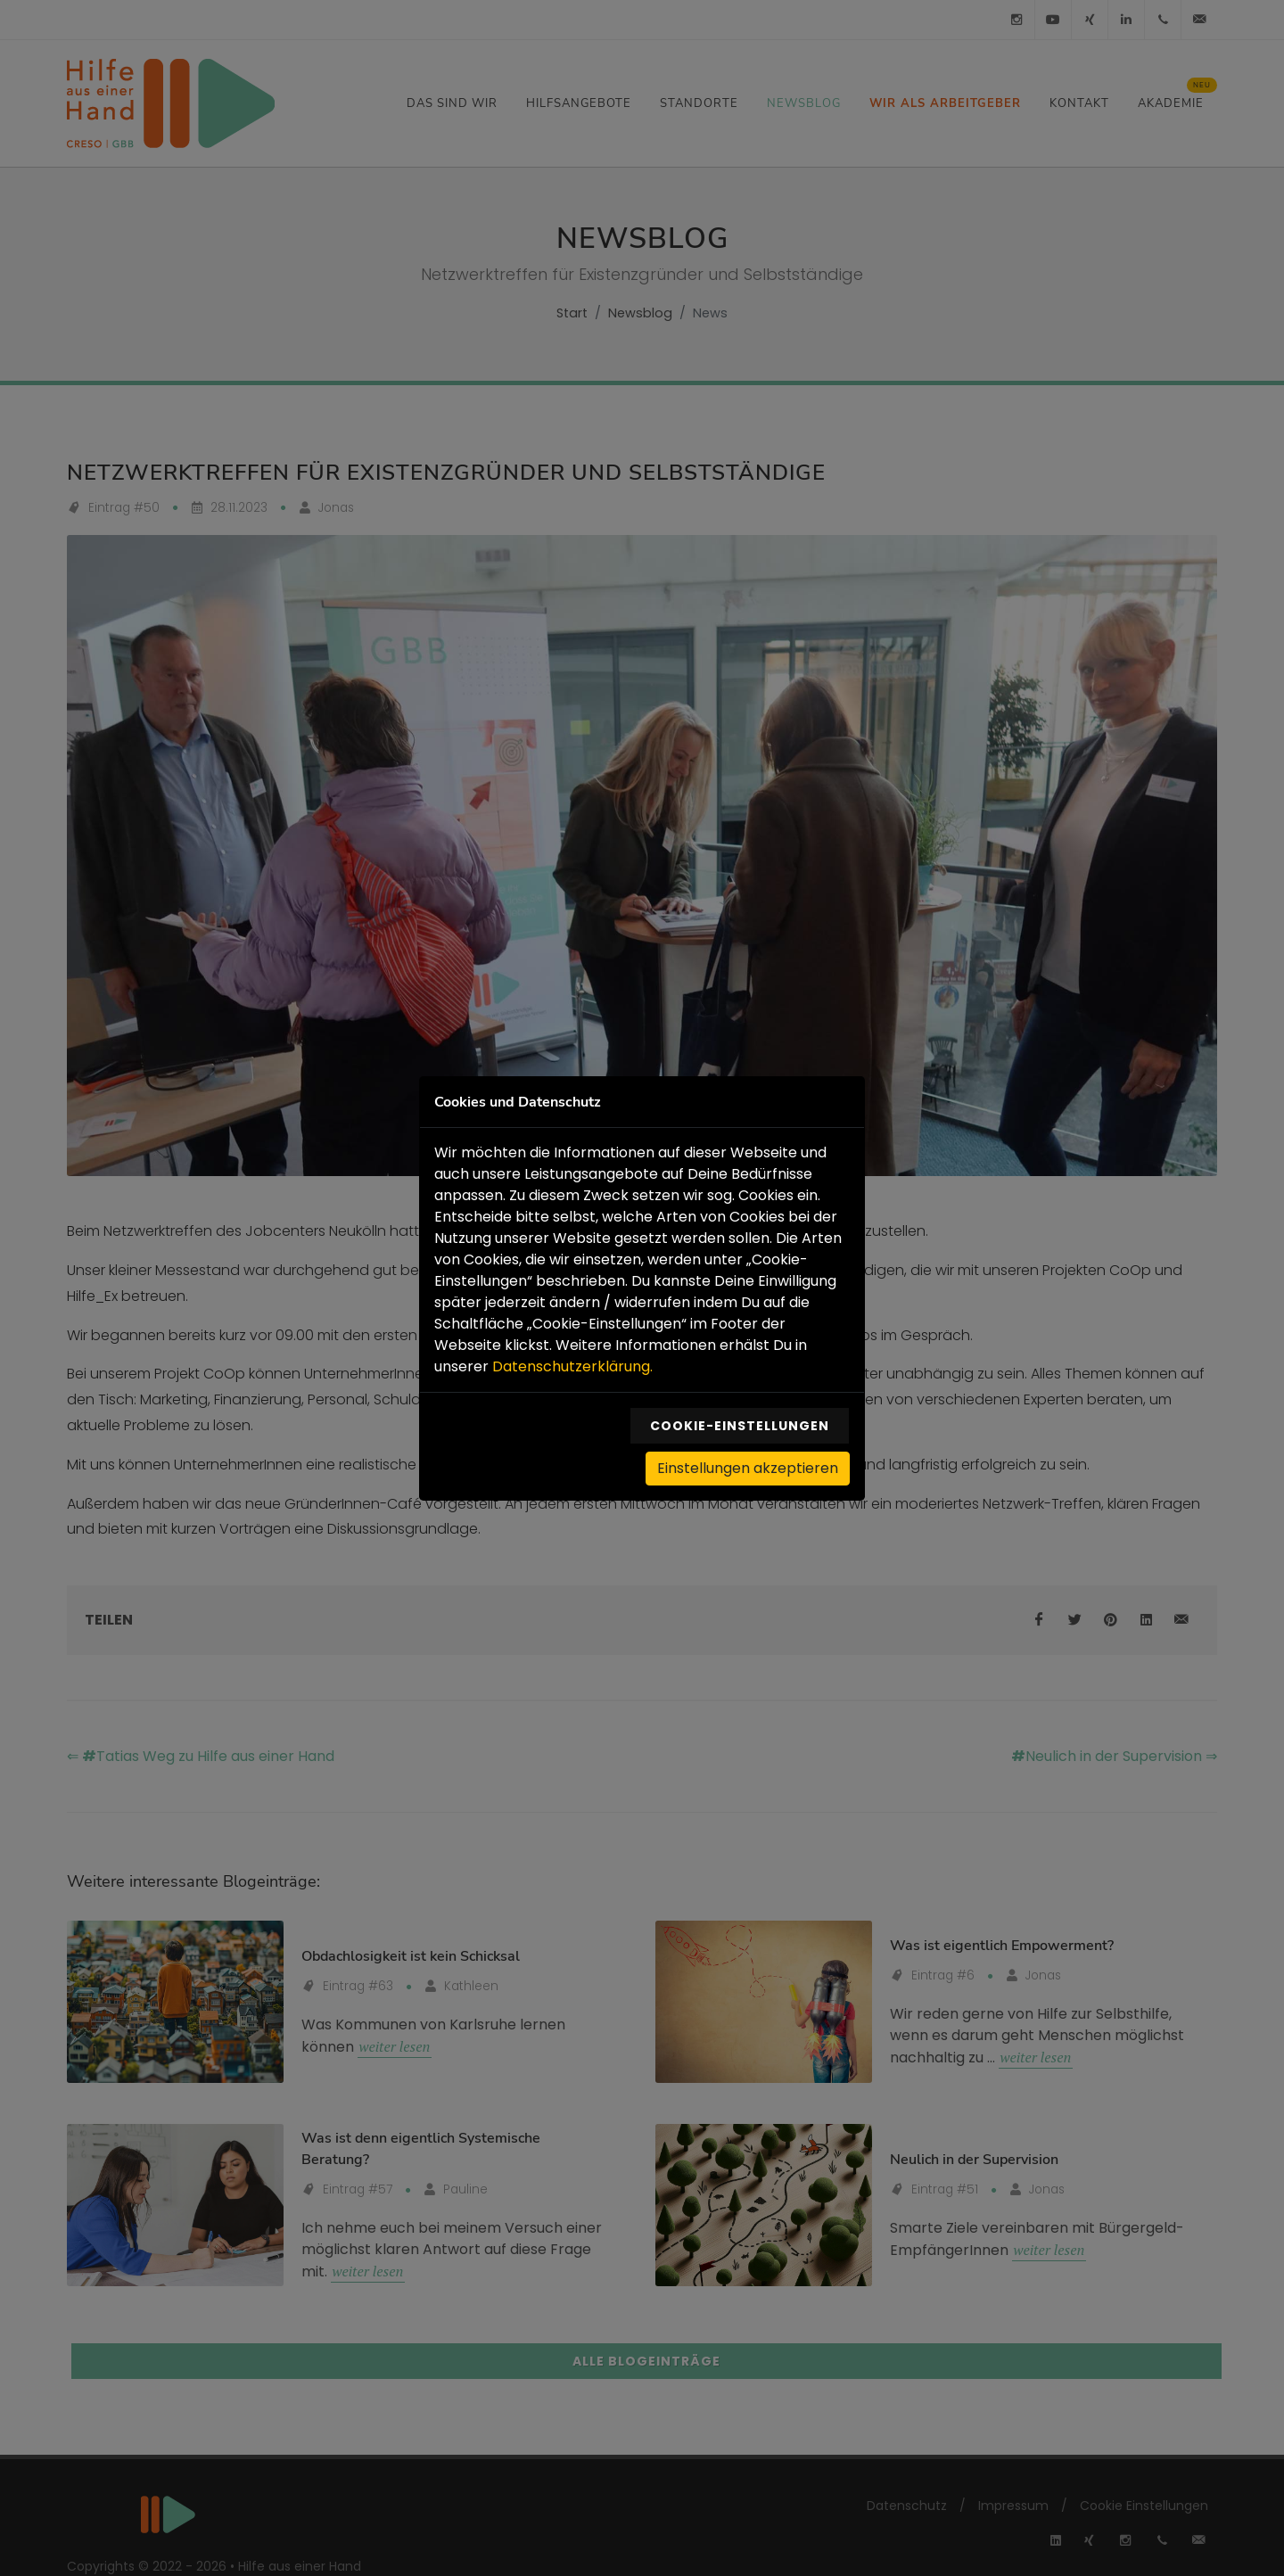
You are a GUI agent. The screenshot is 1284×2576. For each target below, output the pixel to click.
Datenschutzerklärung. (572, 1364)
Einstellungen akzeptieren (747, 1466)
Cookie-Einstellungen (739, 1424)
